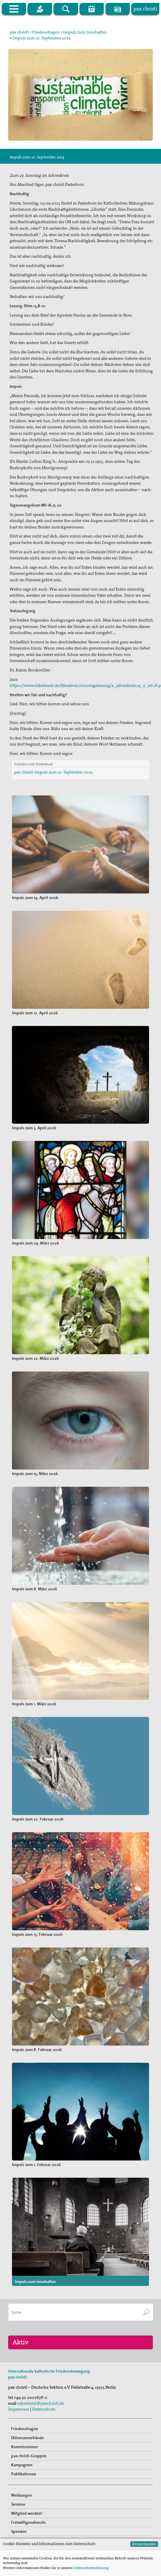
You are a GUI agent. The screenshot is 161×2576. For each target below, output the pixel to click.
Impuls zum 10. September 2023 (42, 38)
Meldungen (21, 2511)
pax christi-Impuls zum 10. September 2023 (53, 772)
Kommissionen (24, 2462)
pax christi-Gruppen (28, 2471)
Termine (18, 2520)
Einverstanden (144, 2544)
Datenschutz (43, 2425)
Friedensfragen (46, 32)
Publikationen (23, 2490)
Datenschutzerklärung (91, 2567)
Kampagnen (21, 2480)
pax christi (19, 32)
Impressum (18, 2425)
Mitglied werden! (26, 2529)
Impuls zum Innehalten (85, 32)
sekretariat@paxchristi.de (40, 2419)
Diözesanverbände (27, 2453)
